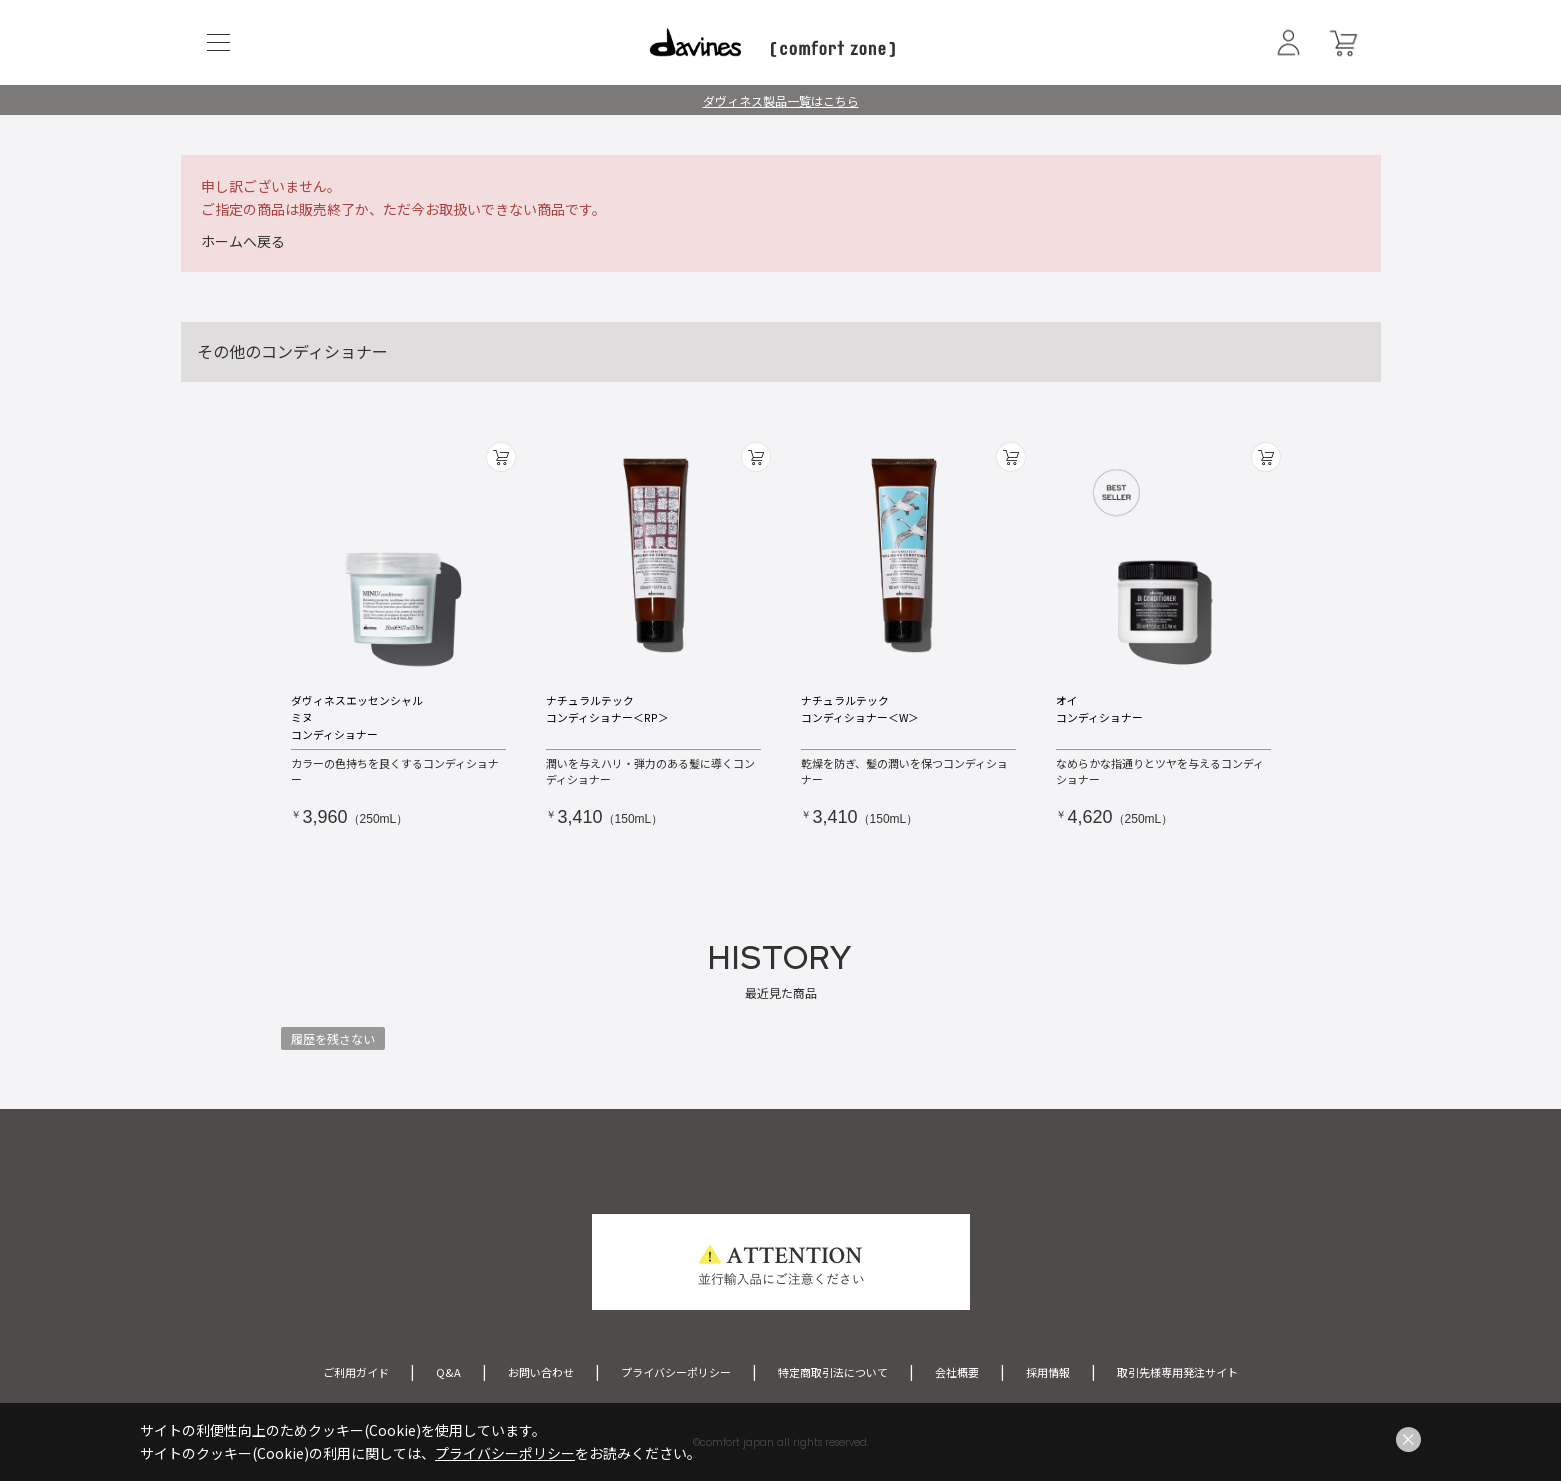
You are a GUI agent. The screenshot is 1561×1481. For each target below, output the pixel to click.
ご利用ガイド (356, 1372)
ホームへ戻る (243, 241)
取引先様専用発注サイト (1177, 1372)
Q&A (448, 1372)
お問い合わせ (541, 1372)
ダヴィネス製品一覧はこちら (781, 100)
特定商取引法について (833, 1372)
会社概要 (957, 1372)
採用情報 (1048, 1372)
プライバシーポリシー (676, 1372)
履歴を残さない (333, 1038)
